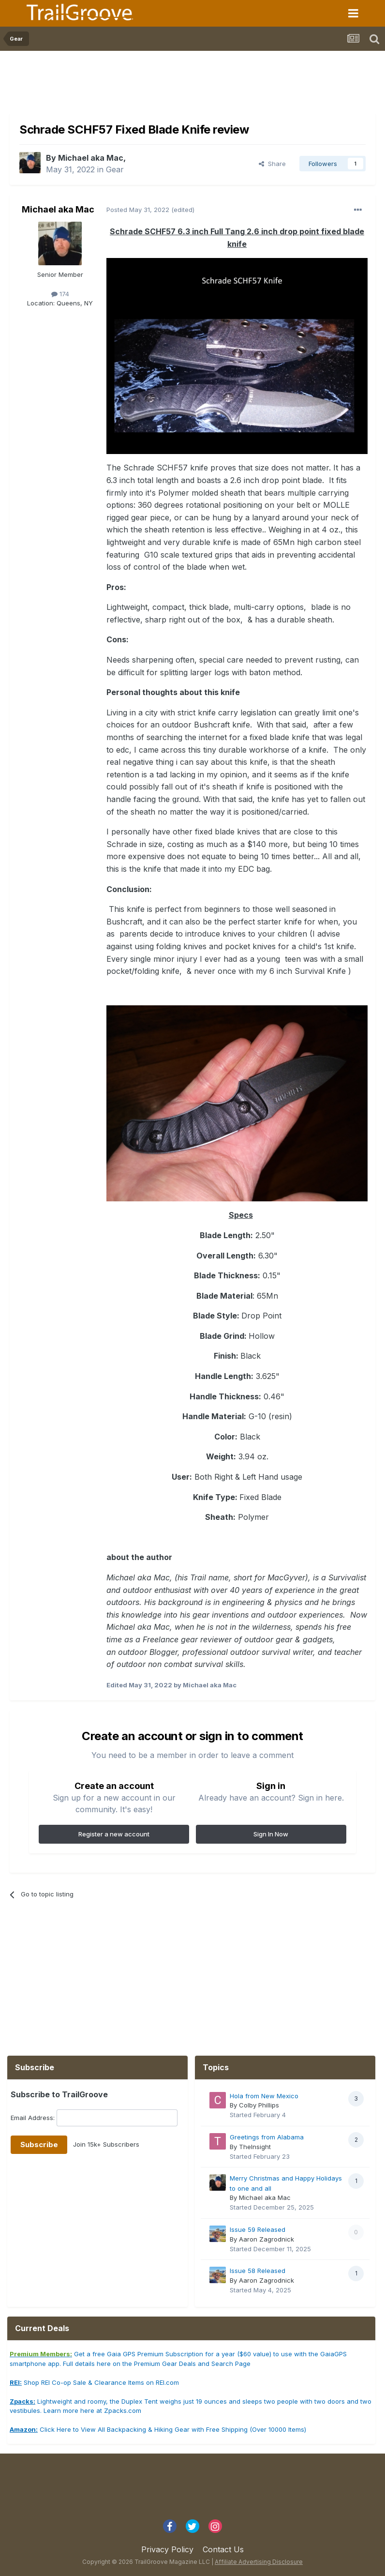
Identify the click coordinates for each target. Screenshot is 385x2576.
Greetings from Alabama (267, 2137)
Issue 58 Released (257, 2270)
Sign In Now (270, 1834)
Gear (115, 169)
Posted (137, 209)
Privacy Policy (167, 2549)
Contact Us (223, 2549)
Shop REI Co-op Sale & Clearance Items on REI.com (94, 2382)
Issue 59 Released (257, 2229)
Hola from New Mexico (264, 2096)
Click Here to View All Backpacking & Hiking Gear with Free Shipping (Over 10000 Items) (158, 2429)
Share (272, 163)
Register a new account (113, 1834)
